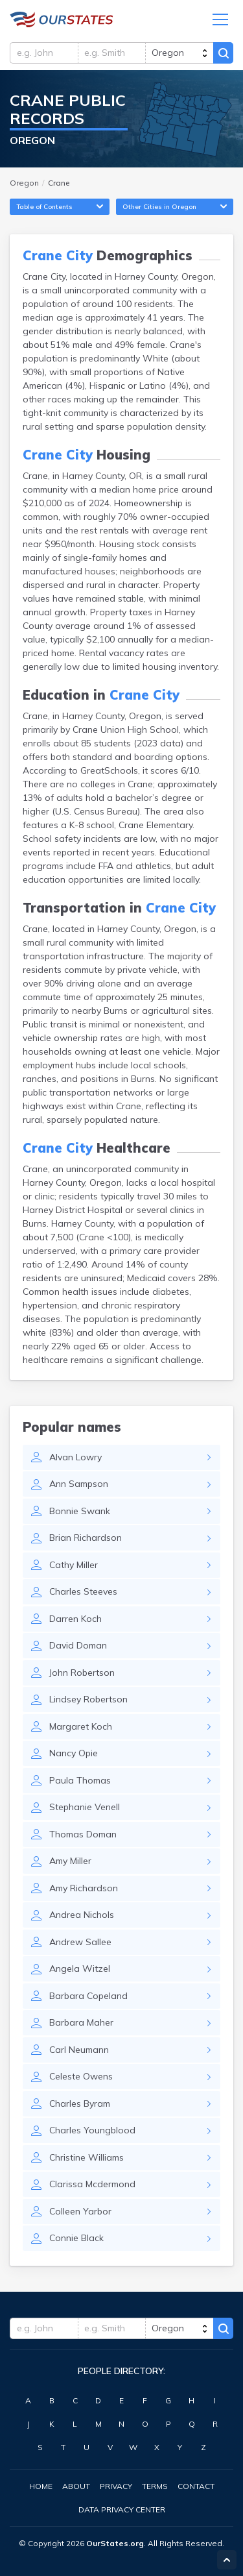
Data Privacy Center (121, 2509)
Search (223, 53)
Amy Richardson (83, 1888)
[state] (179, 53)
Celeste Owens (81, 2076)
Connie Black (76, 2238)
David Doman (78, 1645)
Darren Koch (75, 1619)
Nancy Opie (73, 1753)
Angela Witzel (79, 1968)
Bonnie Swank (79, 1511)
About (76, 2486)
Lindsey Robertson (88, 1699)
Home (40, 2486)
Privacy (116, 2486)
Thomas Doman (83, 1834)
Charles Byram (79, 2103)
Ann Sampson (78, 1484)
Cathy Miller (73, 1565)
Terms (155, 2486)
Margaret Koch (80, 1726)
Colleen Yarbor (80, 2211)
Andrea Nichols (81, 1914)
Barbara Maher (81, 2022)
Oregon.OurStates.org (61, 19)
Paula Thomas (80, 1780)
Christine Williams (86, 2157)
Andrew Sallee (80, 1942)
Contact (196, 2486)
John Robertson (82, 1672)
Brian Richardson (85, 1537)
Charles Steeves (83, 1591)
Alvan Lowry (75, 1457)
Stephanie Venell (84, 1807)
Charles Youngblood (92, 2130)
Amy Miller (70, 1861)
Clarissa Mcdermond (92, 2184)
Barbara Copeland (88, 1996)
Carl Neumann (79, 2049)
